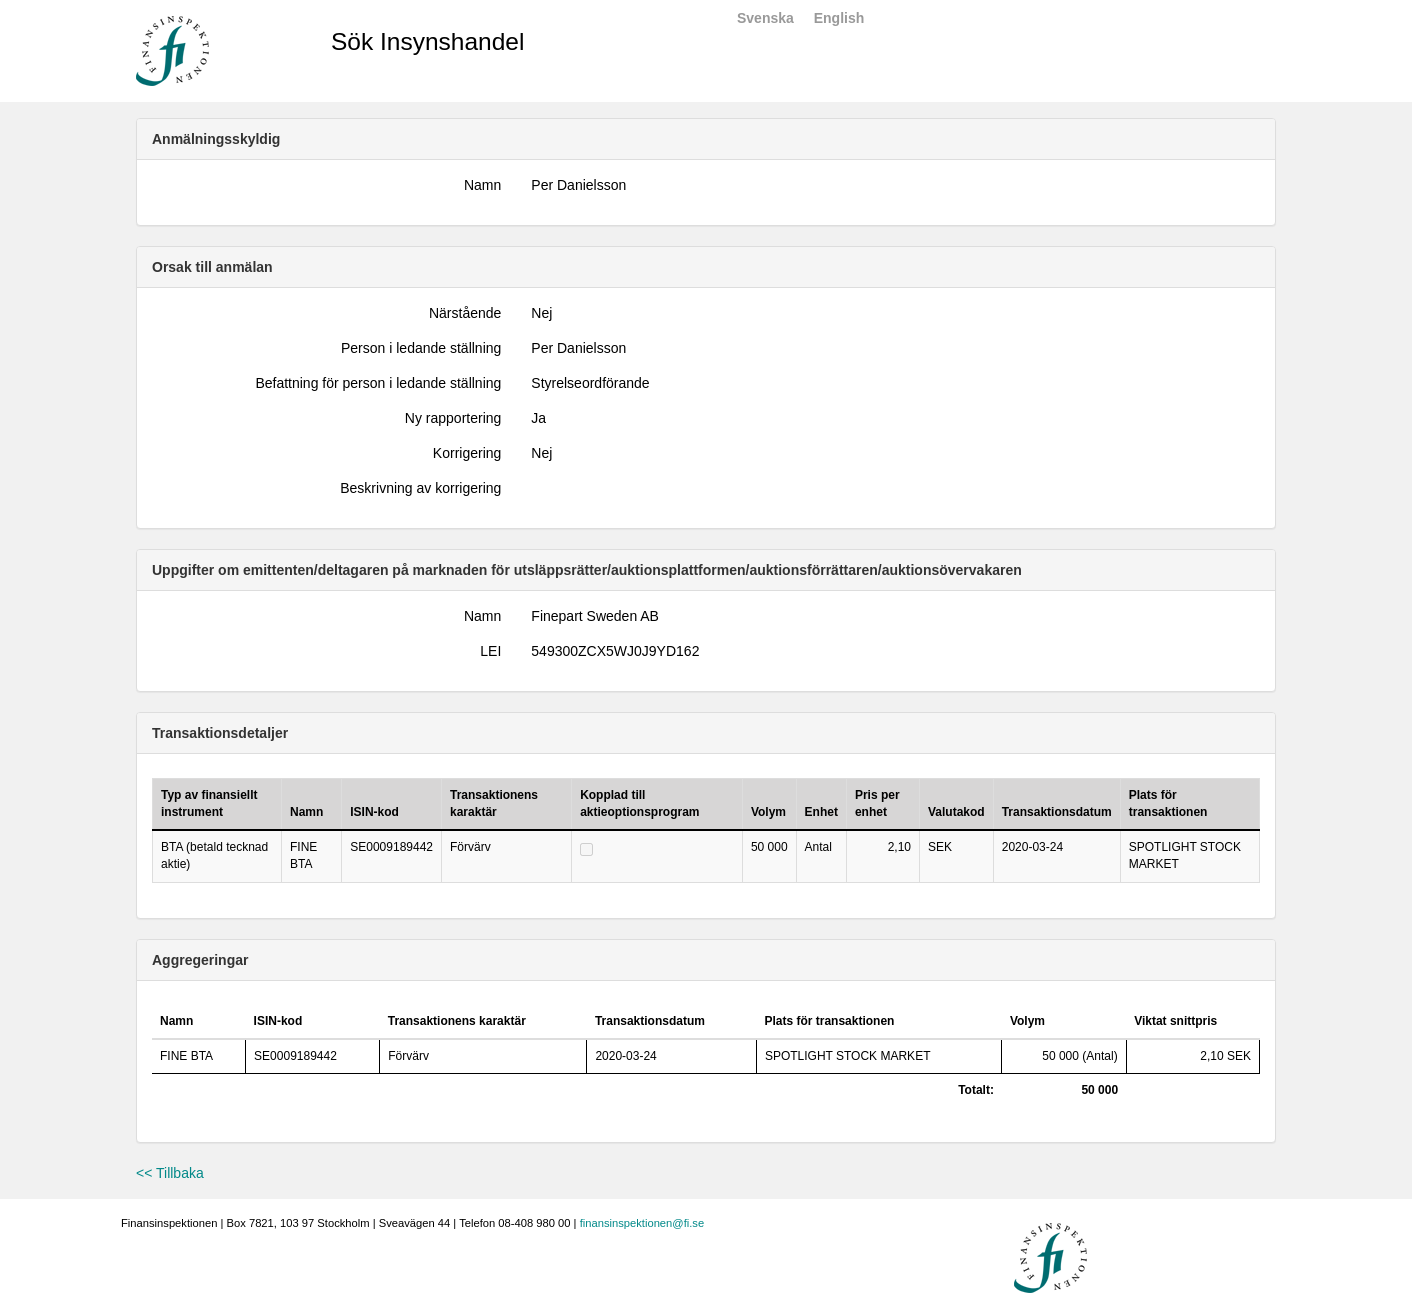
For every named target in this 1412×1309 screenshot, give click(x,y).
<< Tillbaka (170, 1173)
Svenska (765, 18)
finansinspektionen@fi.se (642, 1223)
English (839, 18)
